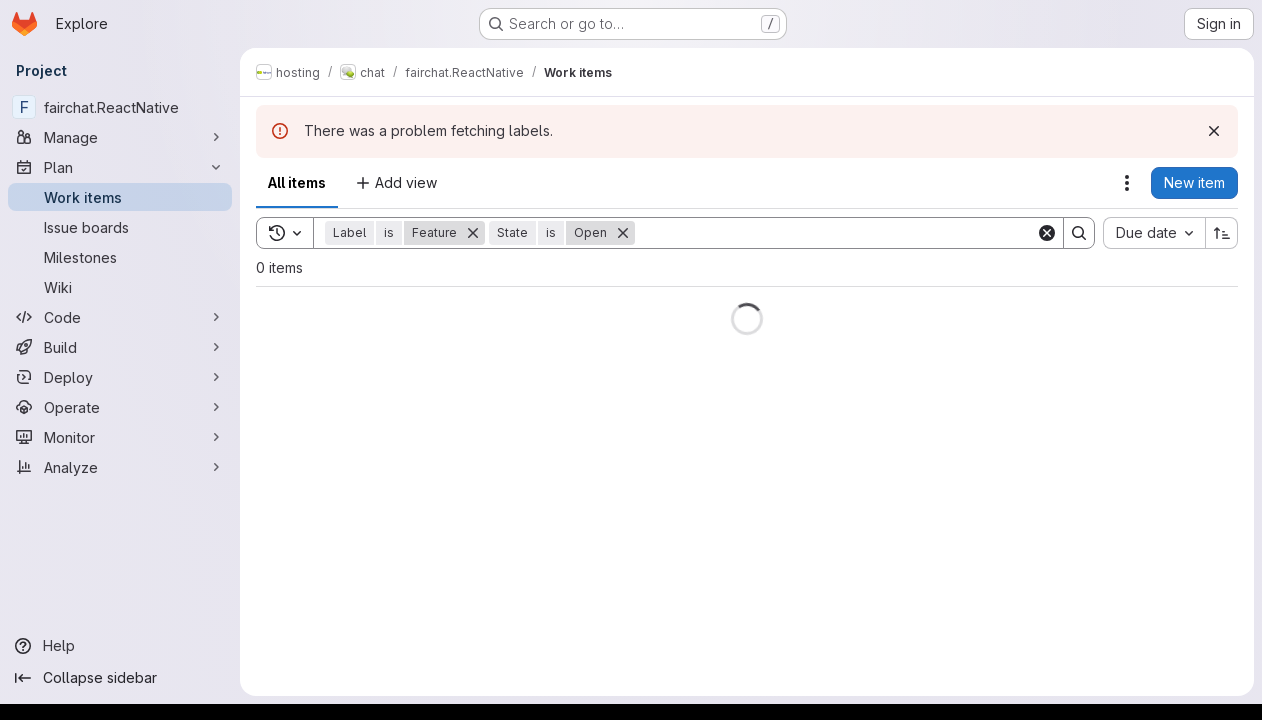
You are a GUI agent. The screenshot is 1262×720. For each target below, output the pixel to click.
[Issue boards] (120, 227)
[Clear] (1047, 233)
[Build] (120, 347)
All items (297, 182)
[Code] (120, 317)
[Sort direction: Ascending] (1222, 233)
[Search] (835, 233)
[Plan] (120, 167)
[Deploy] (120, 377)
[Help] (120, 646)
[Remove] (473, 233)
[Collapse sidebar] (120, 678)
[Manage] (120, 137)
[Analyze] (120, 467)
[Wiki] (120, 287)
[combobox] (1154, 233)
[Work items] (120, 197)
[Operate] (120, 407)
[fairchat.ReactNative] (120, 107)
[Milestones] (120, 257)
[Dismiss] (1214, 131)
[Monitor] (120, 437)
